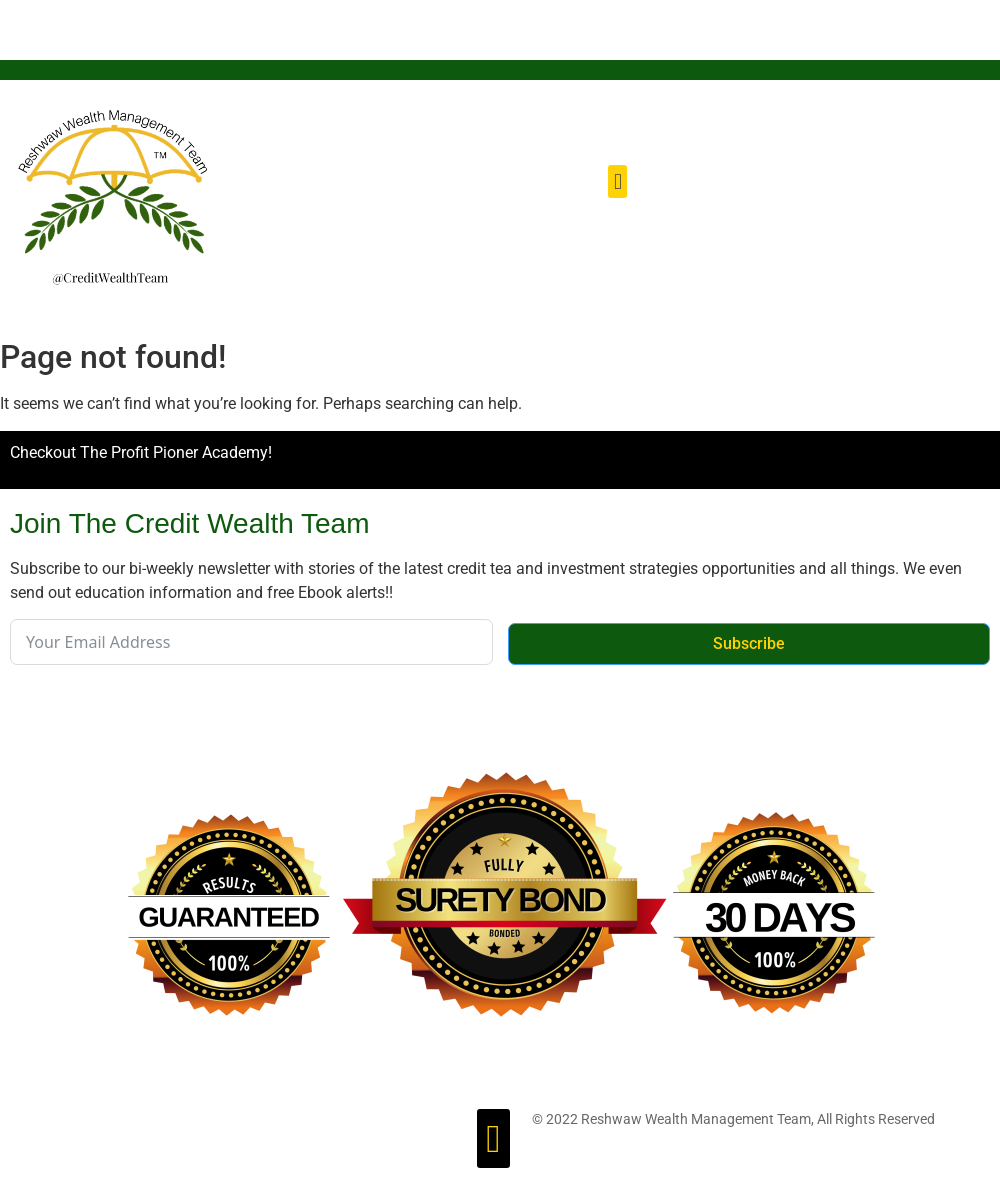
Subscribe (749, 643)
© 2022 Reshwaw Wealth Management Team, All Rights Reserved (733, 1119)
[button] (617, 181)
